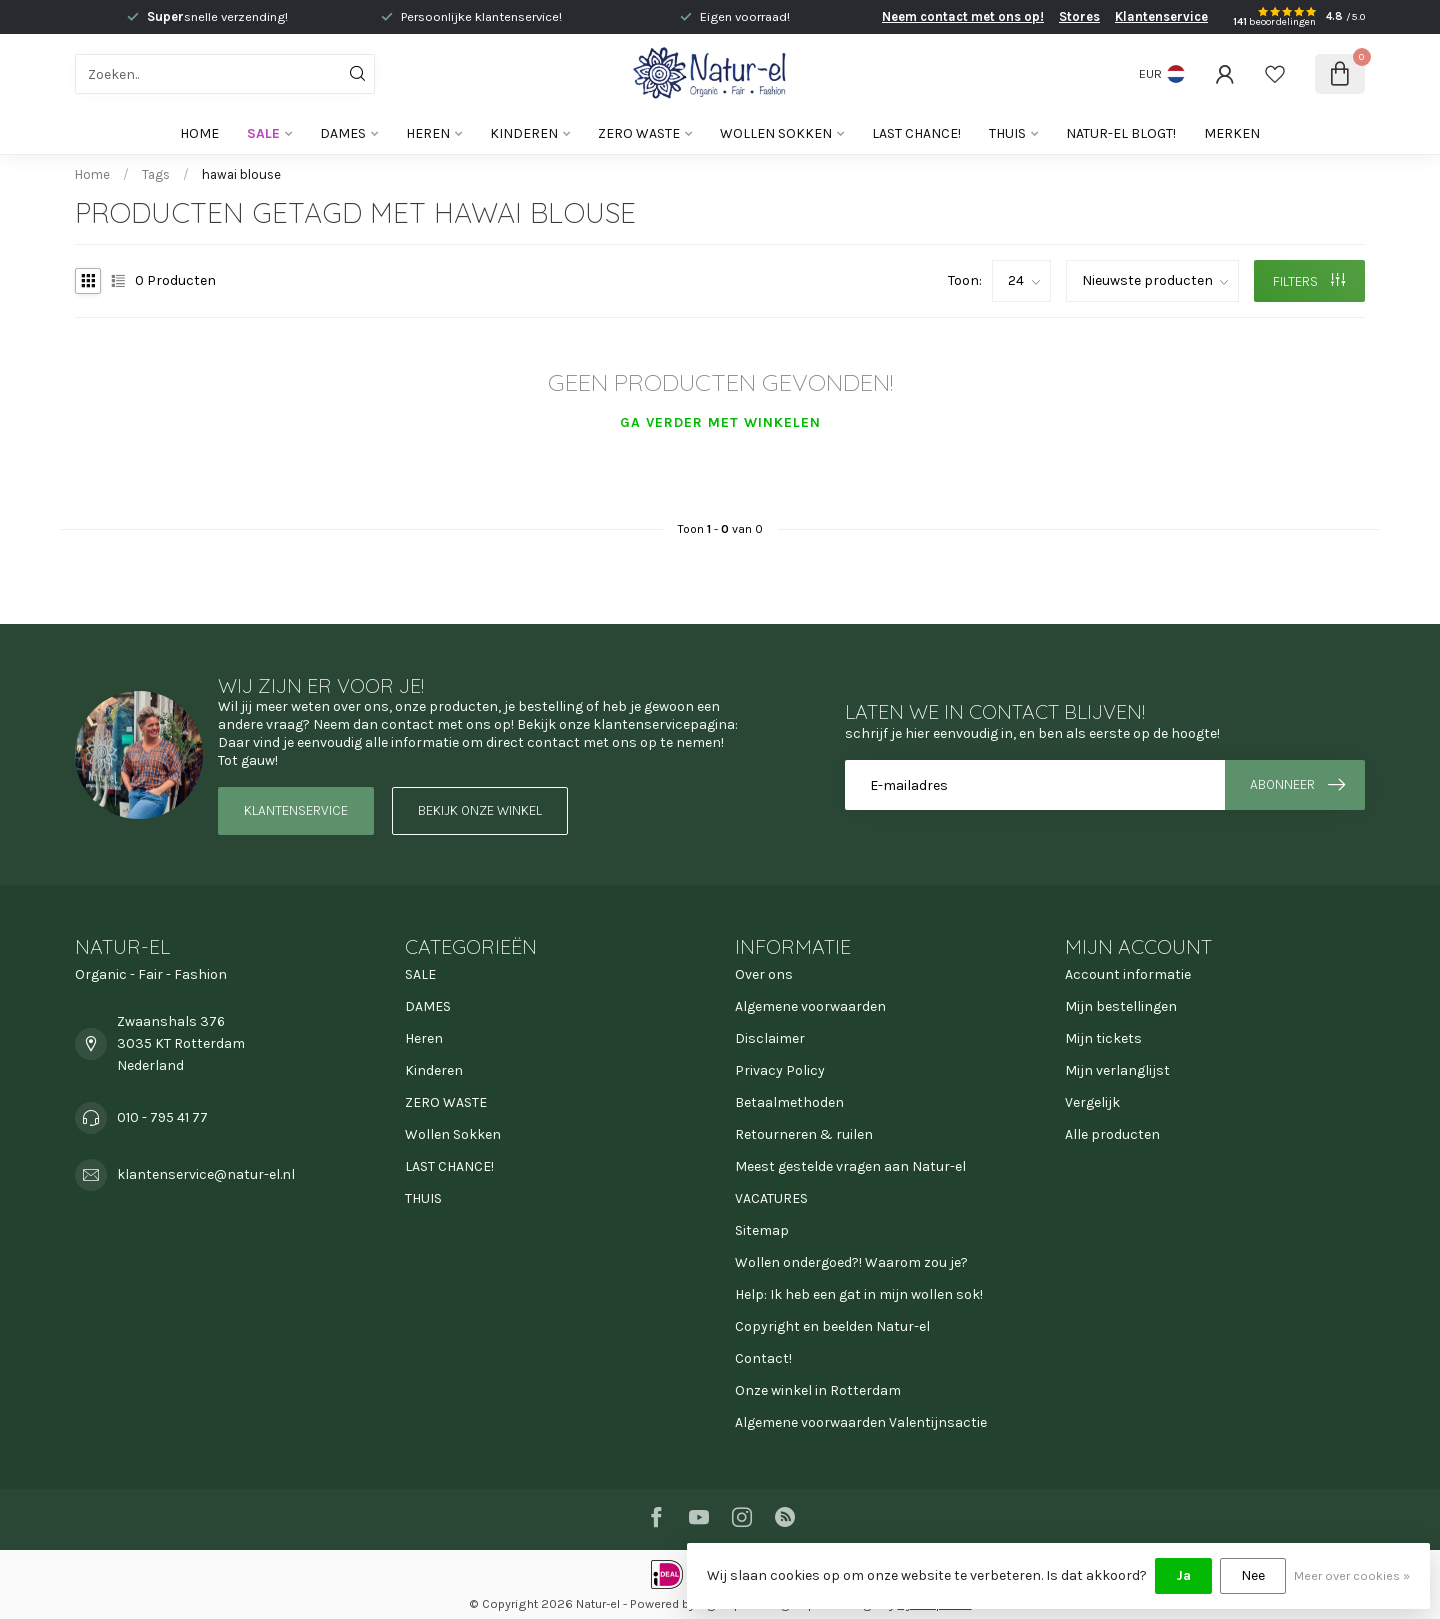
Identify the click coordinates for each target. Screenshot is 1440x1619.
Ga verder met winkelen (720, 422)
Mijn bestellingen (1121, 1006)
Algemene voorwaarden (810, 1006)
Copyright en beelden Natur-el (832, 1326)
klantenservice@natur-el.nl (206, 1174)
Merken (1232, 133)
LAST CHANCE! (916, 133)
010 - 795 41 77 (162, 1117)
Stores (1079, 16)
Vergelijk (1092, 1102)
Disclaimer (770, 1038)
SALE (263, 133)
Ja (1183, 1575)
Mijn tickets (1103, 1038)
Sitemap (762, 1230)
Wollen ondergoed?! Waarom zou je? (851, 1262)
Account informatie (1128, 974)
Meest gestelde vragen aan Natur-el (850, 1166)
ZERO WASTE (639, 133)
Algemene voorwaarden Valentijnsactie (861, 1422)
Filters (1309, 281)
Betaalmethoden (789, 1102)
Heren (428, 133)
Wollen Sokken (776, 133)
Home (199, 133)
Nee (1253, 1575)
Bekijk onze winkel (480, 810)
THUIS (1007, 133)
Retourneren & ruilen (804, 1134)
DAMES (343, 133)
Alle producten (1112, 1134)
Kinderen (524, 133)
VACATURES (771, 1198)
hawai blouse (241, 174)
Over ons (764, 974)
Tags (156, 174)
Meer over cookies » (1352, 1575)
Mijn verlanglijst (1117, 1070)
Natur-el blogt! (1121, 133)
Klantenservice (1161, 16)
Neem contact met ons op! (963, 16)
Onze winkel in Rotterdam (818, 1390)
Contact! (763, 1358)
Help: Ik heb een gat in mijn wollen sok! (859, 1294)
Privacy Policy (780, 1070)
